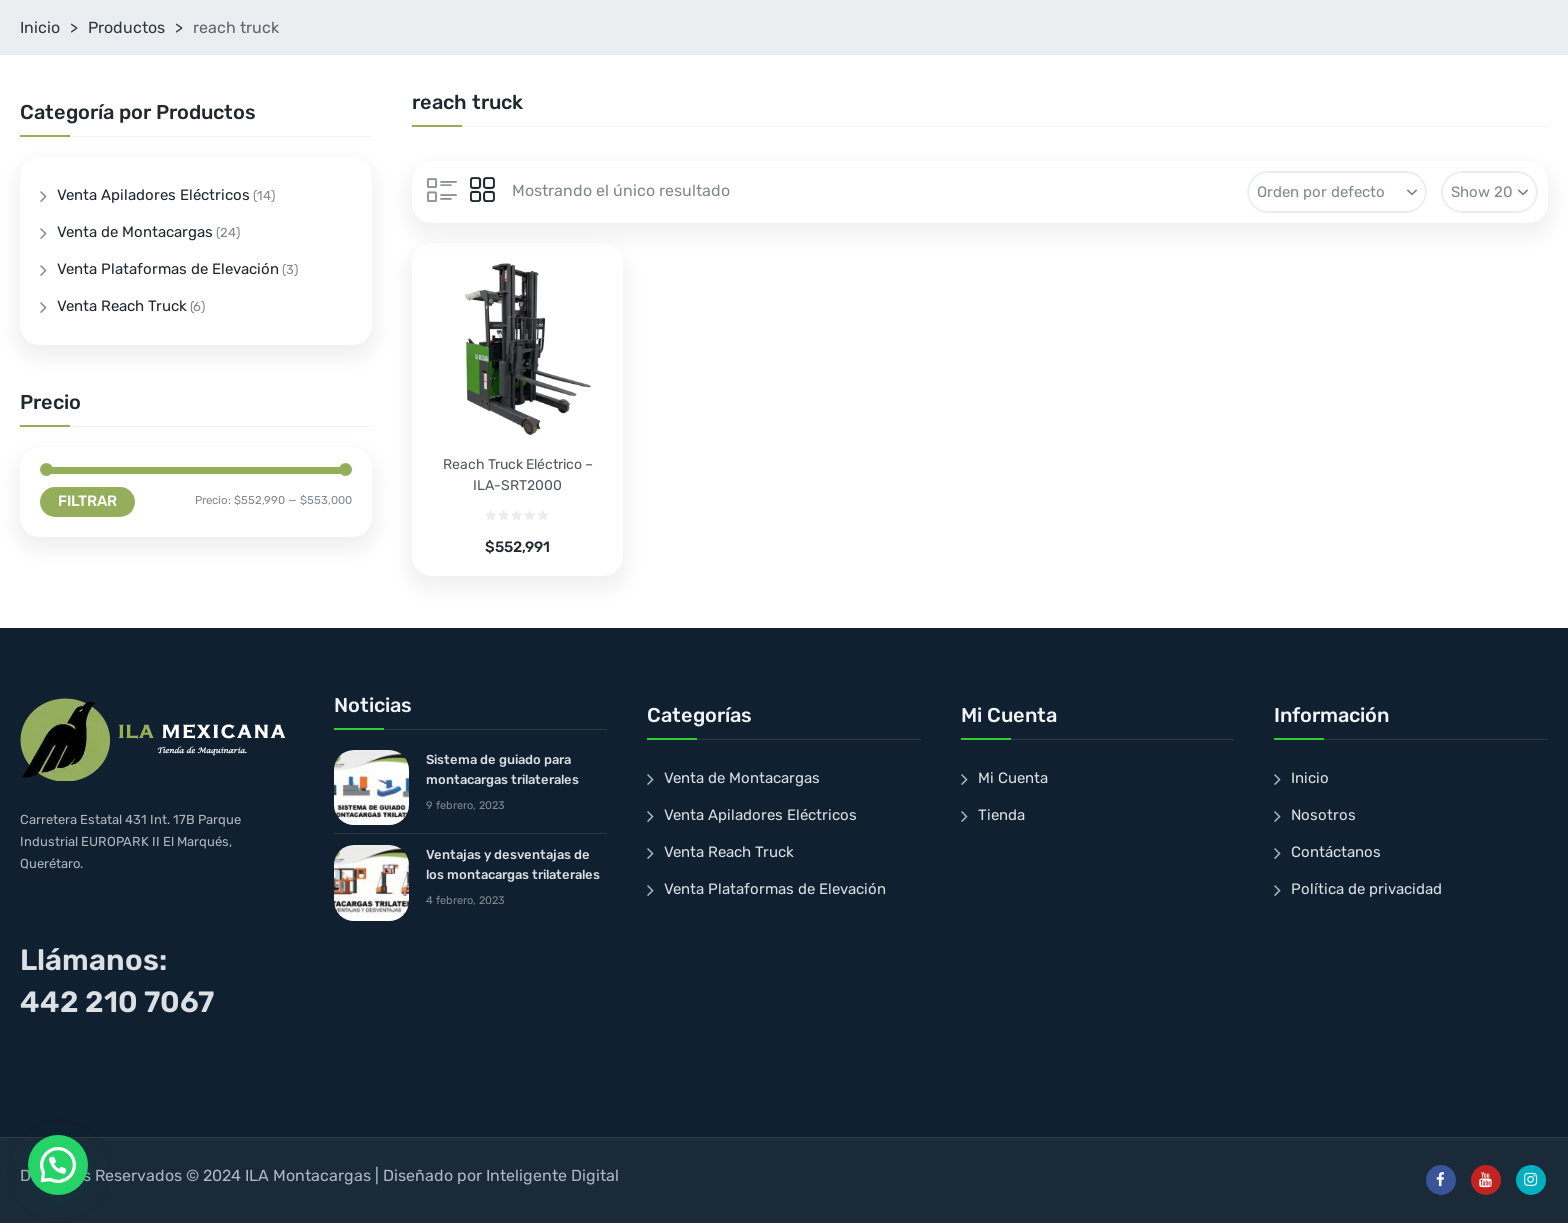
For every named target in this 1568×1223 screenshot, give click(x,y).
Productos (126, 27)
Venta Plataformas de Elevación (168, 269)
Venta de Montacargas (135, 232)
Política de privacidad (1366, 889)
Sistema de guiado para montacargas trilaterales (502, 769)
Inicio (40, 27)
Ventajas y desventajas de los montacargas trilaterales (513, 864)
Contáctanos (1336, 852)
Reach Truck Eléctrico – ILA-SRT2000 (518, 475)
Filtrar (87, 501)
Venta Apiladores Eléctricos (153, 195)
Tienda (1001, 815)
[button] (58, 1165)
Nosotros (1323, 815)
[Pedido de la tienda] (1337, 192)
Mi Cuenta (1013, 778)
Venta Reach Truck (122, 306)
